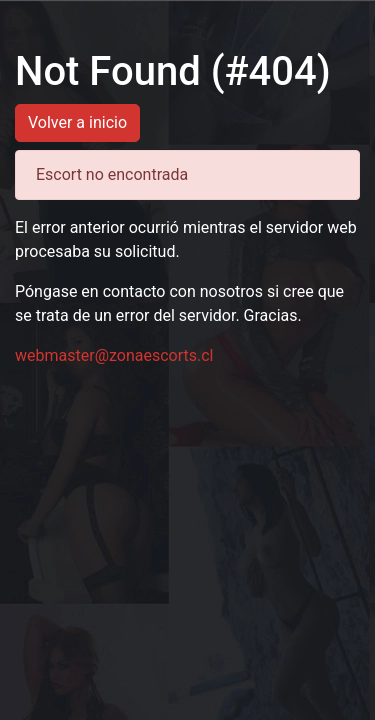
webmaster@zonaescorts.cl (114, 355)
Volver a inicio (77, 122)
